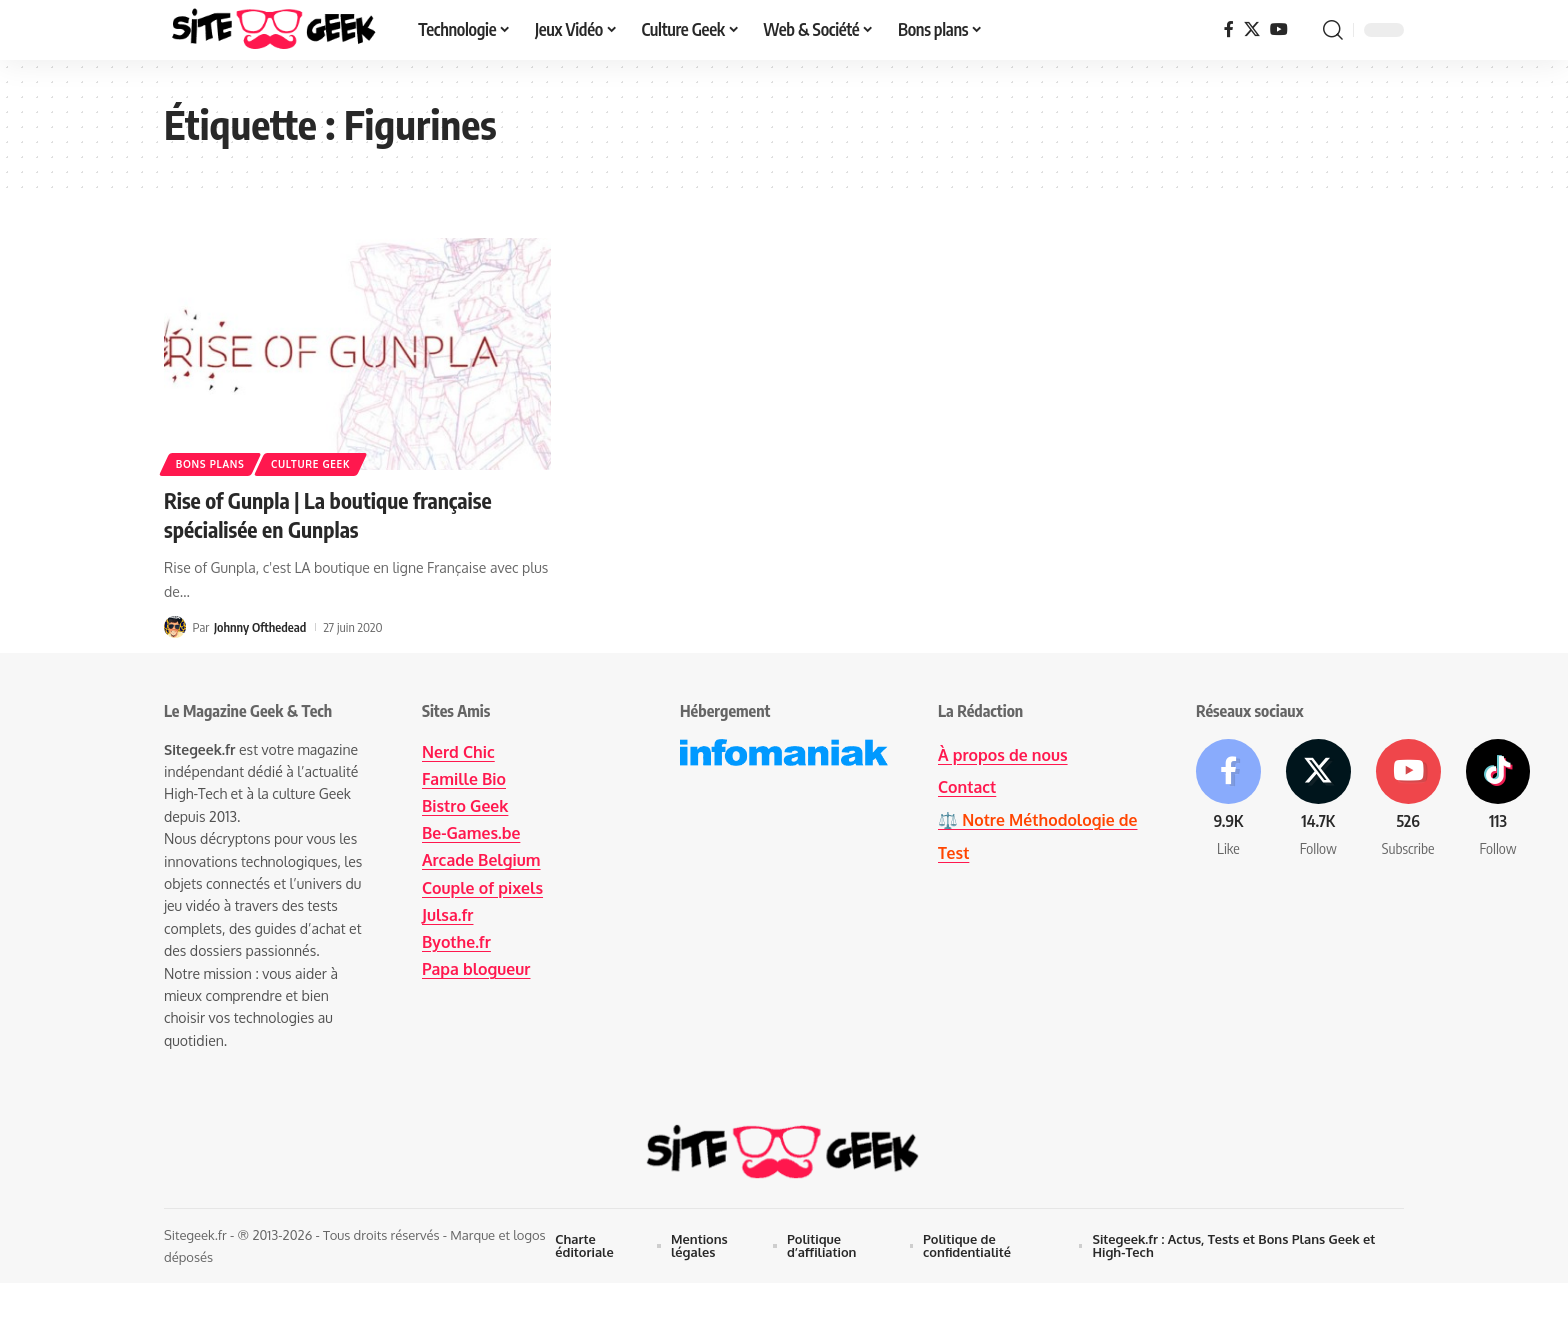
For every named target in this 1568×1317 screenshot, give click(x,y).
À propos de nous (1003, 755)
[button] (1333, 30)
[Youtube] (1411, 800)
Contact (967, 787)
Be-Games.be (471, 833)
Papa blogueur (477, 969)
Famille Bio (464, 779)
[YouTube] (1279, 29)
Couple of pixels (483, 888)
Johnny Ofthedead (260, 626)
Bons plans (210, 464)
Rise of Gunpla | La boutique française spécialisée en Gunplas (333, 514)
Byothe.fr (457, 942)
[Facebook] (1229, 29)
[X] (1252, 29)
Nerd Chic (458, 752)
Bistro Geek (465, 806)
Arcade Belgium (482, 860)
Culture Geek (311, 464)
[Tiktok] (1502, 800)
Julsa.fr (448, 915)
